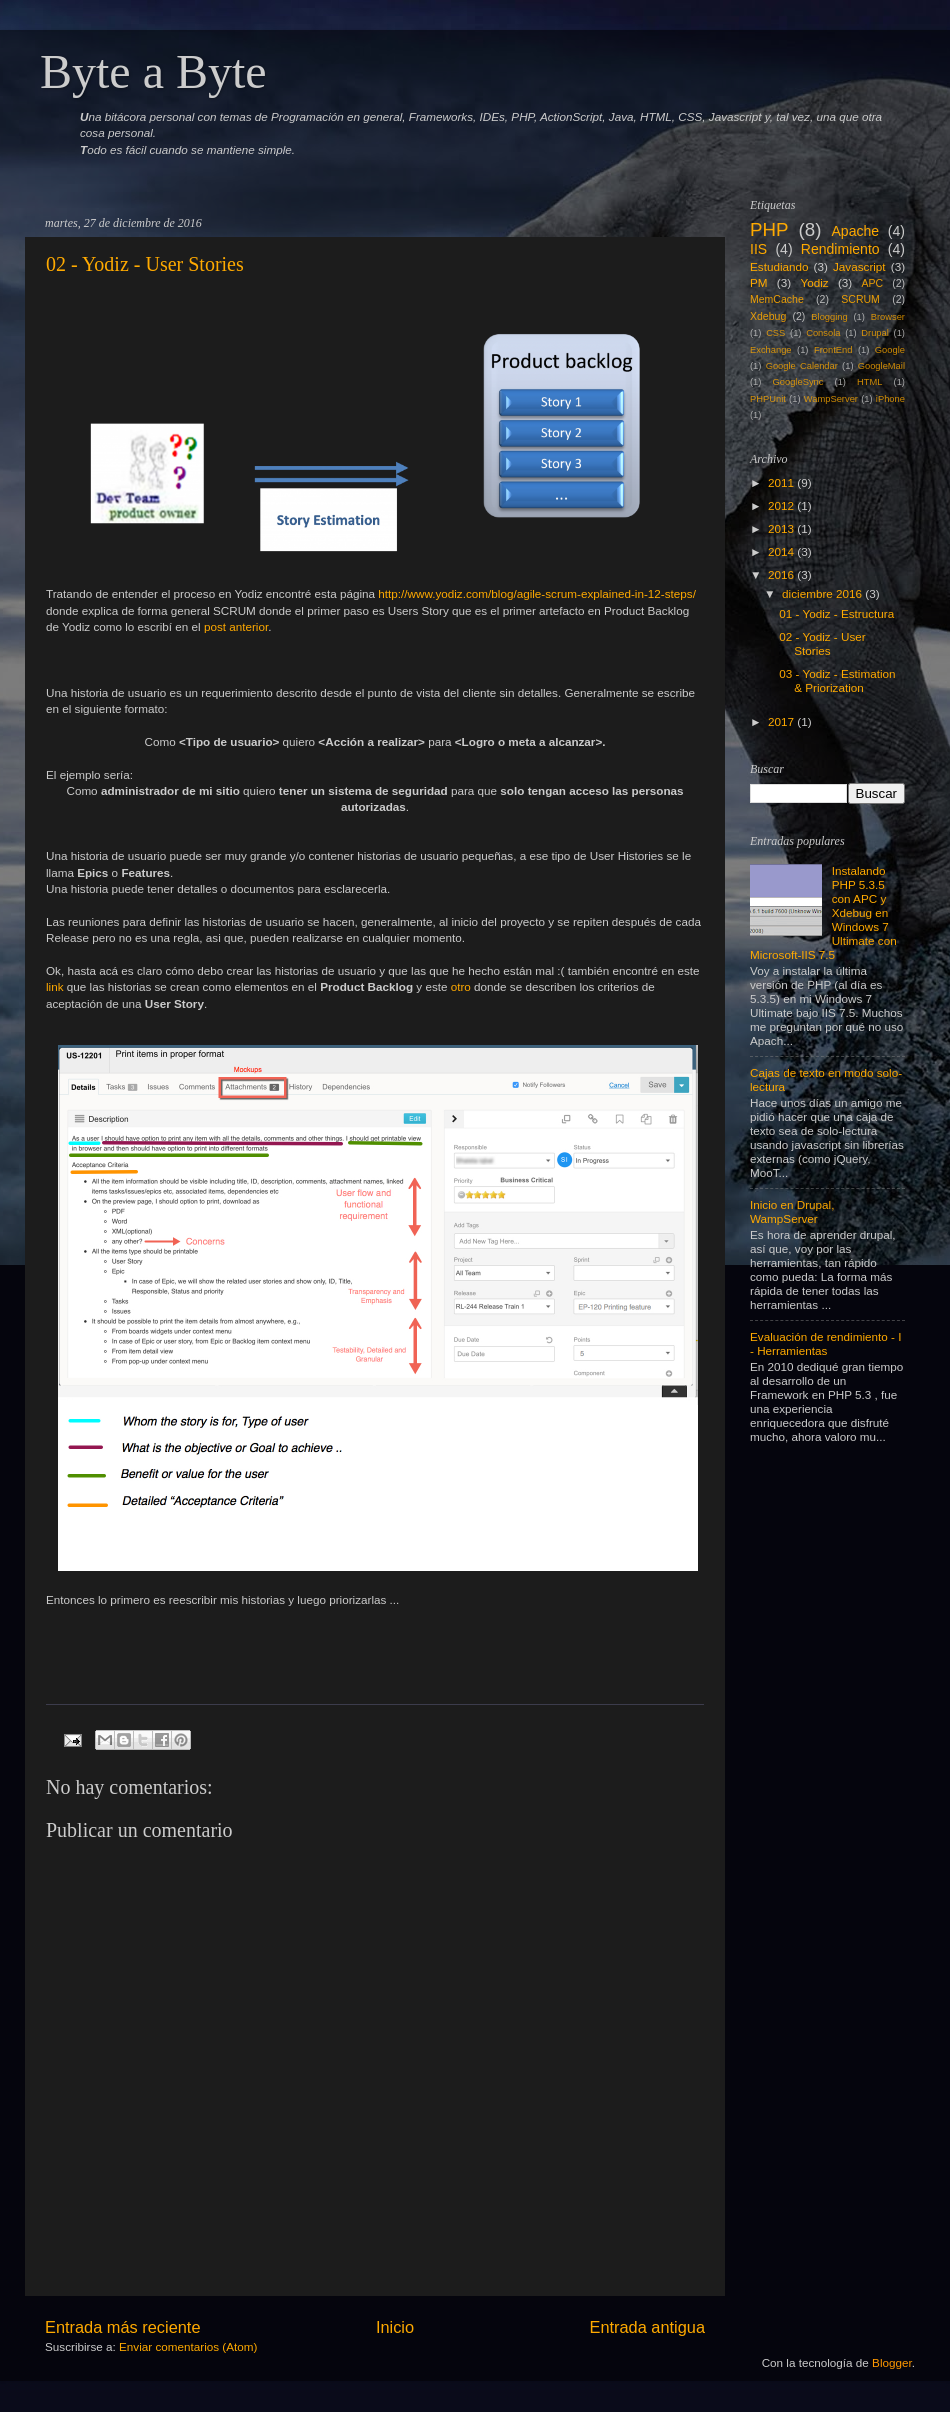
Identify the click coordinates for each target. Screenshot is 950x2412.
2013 (781, 528)
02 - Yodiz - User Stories (145, 264)
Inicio (395, 2327)
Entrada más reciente (123, 2327)
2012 (781, 505)
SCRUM (860, 299)
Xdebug (768, 316)
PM (759, 282)
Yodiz (814, 282)
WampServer (831, 399)
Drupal (875, 333)
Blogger (892, 2362)
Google (890, 350)
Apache (855, 231)
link (55, 986)
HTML (869, 382)
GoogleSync (798, 382)
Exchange (771, 350)
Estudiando (779, 266)
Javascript (859, 266)
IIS (758, 249)
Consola (823, 333)
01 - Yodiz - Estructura (836, 613)
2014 (781, 551)
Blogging (829, 317)
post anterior (236, 626)
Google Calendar (802, 366)
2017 (781, 721)
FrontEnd (833, 350)
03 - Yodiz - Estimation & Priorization (837, 680)
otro (461, 986)
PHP (769, 229)
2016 (781, 574)
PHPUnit (768, 399)
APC (873, 283)
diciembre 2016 (822, 593)
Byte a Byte (153, 71)
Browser (888, 317)
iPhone (890, 399)
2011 (781, 482)
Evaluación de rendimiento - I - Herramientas (825, 1343)
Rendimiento (840, 249)
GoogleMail (881, 366)
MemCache (777, 299)
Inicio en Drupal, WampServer (792, 1211)
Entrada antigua (647, 2327)
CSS (775, 333)
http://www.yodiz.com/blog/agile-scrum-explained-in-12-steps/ (537, 593)
